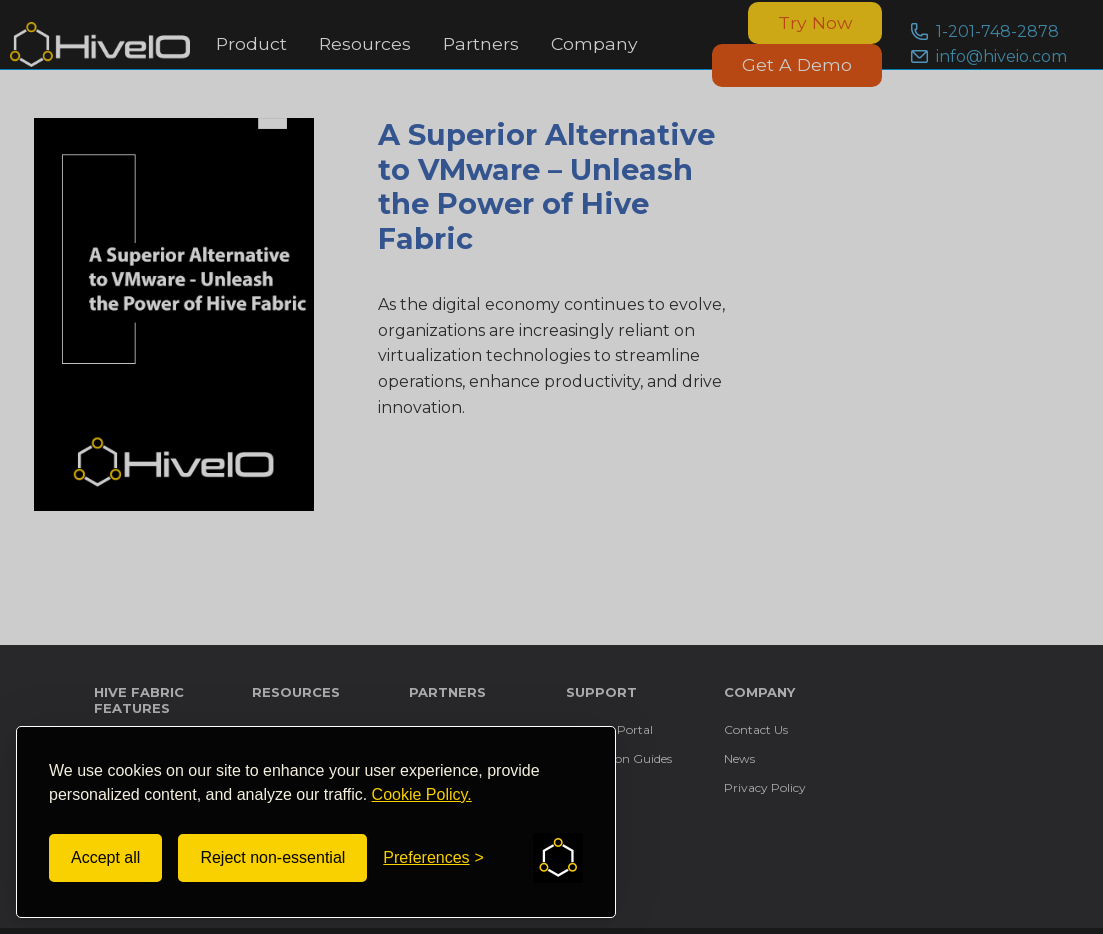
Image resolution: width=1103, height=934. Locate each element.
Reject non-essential (272, 857)
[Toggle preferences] (433, 858)
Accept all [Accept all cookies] (105, 857)
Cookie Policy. (422, 794)
